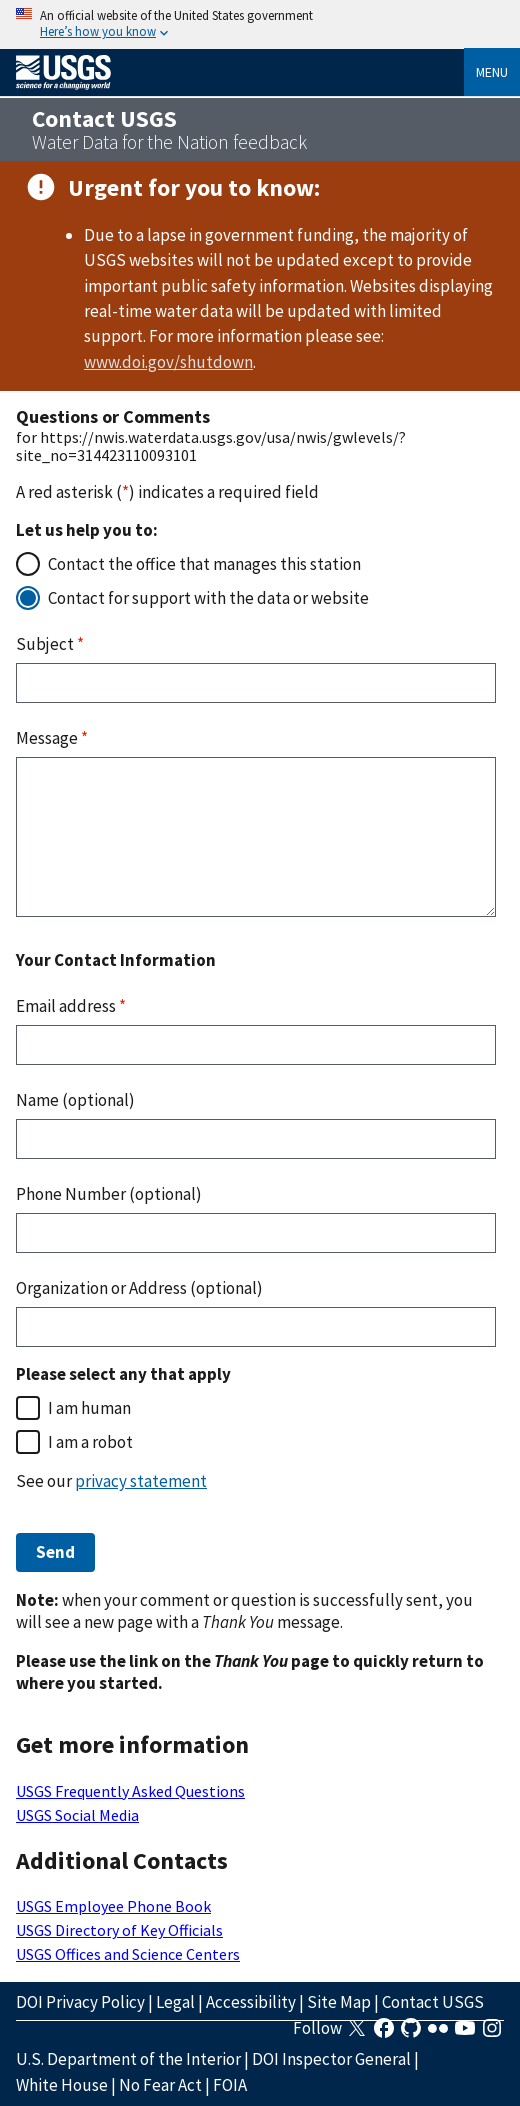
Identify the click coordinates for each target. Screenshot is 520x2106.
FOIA (230, 2085)
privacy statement (141, 1481)
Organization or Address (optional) (139, 1288)
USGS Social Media (77, 1815)
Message (52, 738)
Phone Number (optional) (109, 1194)
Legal (175, 2002)
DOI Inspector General (331, 2059)
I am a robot (90, 1442)
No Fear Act (160, 2085)
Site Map (339, 2002)
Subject (50, 644)
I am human (89, 1408)
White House (62, 2085)
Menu (492, 72)
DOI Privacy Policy (80, 2002)
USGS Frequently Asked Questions (130, 1791)
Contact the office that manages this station (204, 564)
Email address (71, 1006)
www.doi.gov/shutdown (168, 362)
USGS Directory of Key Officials (119, 1930)
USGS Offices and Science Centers (128, 1954)
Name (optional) (75, 1100)
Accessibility (251, 2002)
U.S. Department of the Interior (128, 2059)
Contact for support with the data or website (208, 598)
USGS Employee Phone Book (113, 1906)
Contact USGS (433, 2002)
